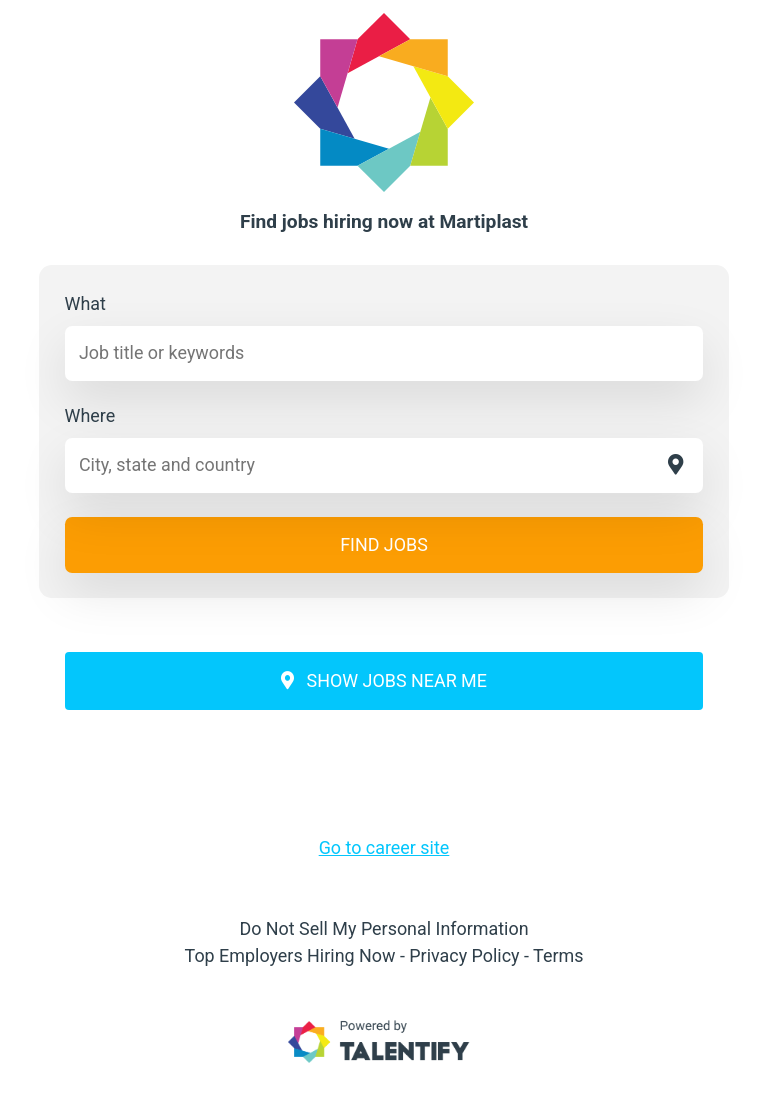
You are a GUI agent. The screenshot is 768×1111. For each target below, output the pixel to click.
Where (90, 415)
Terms (558, 955)
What (85, 303)
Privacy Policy (464, 955)
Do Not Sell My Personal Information (383, 928)
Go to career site (384, 847)
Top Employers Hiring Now (290, 955)
